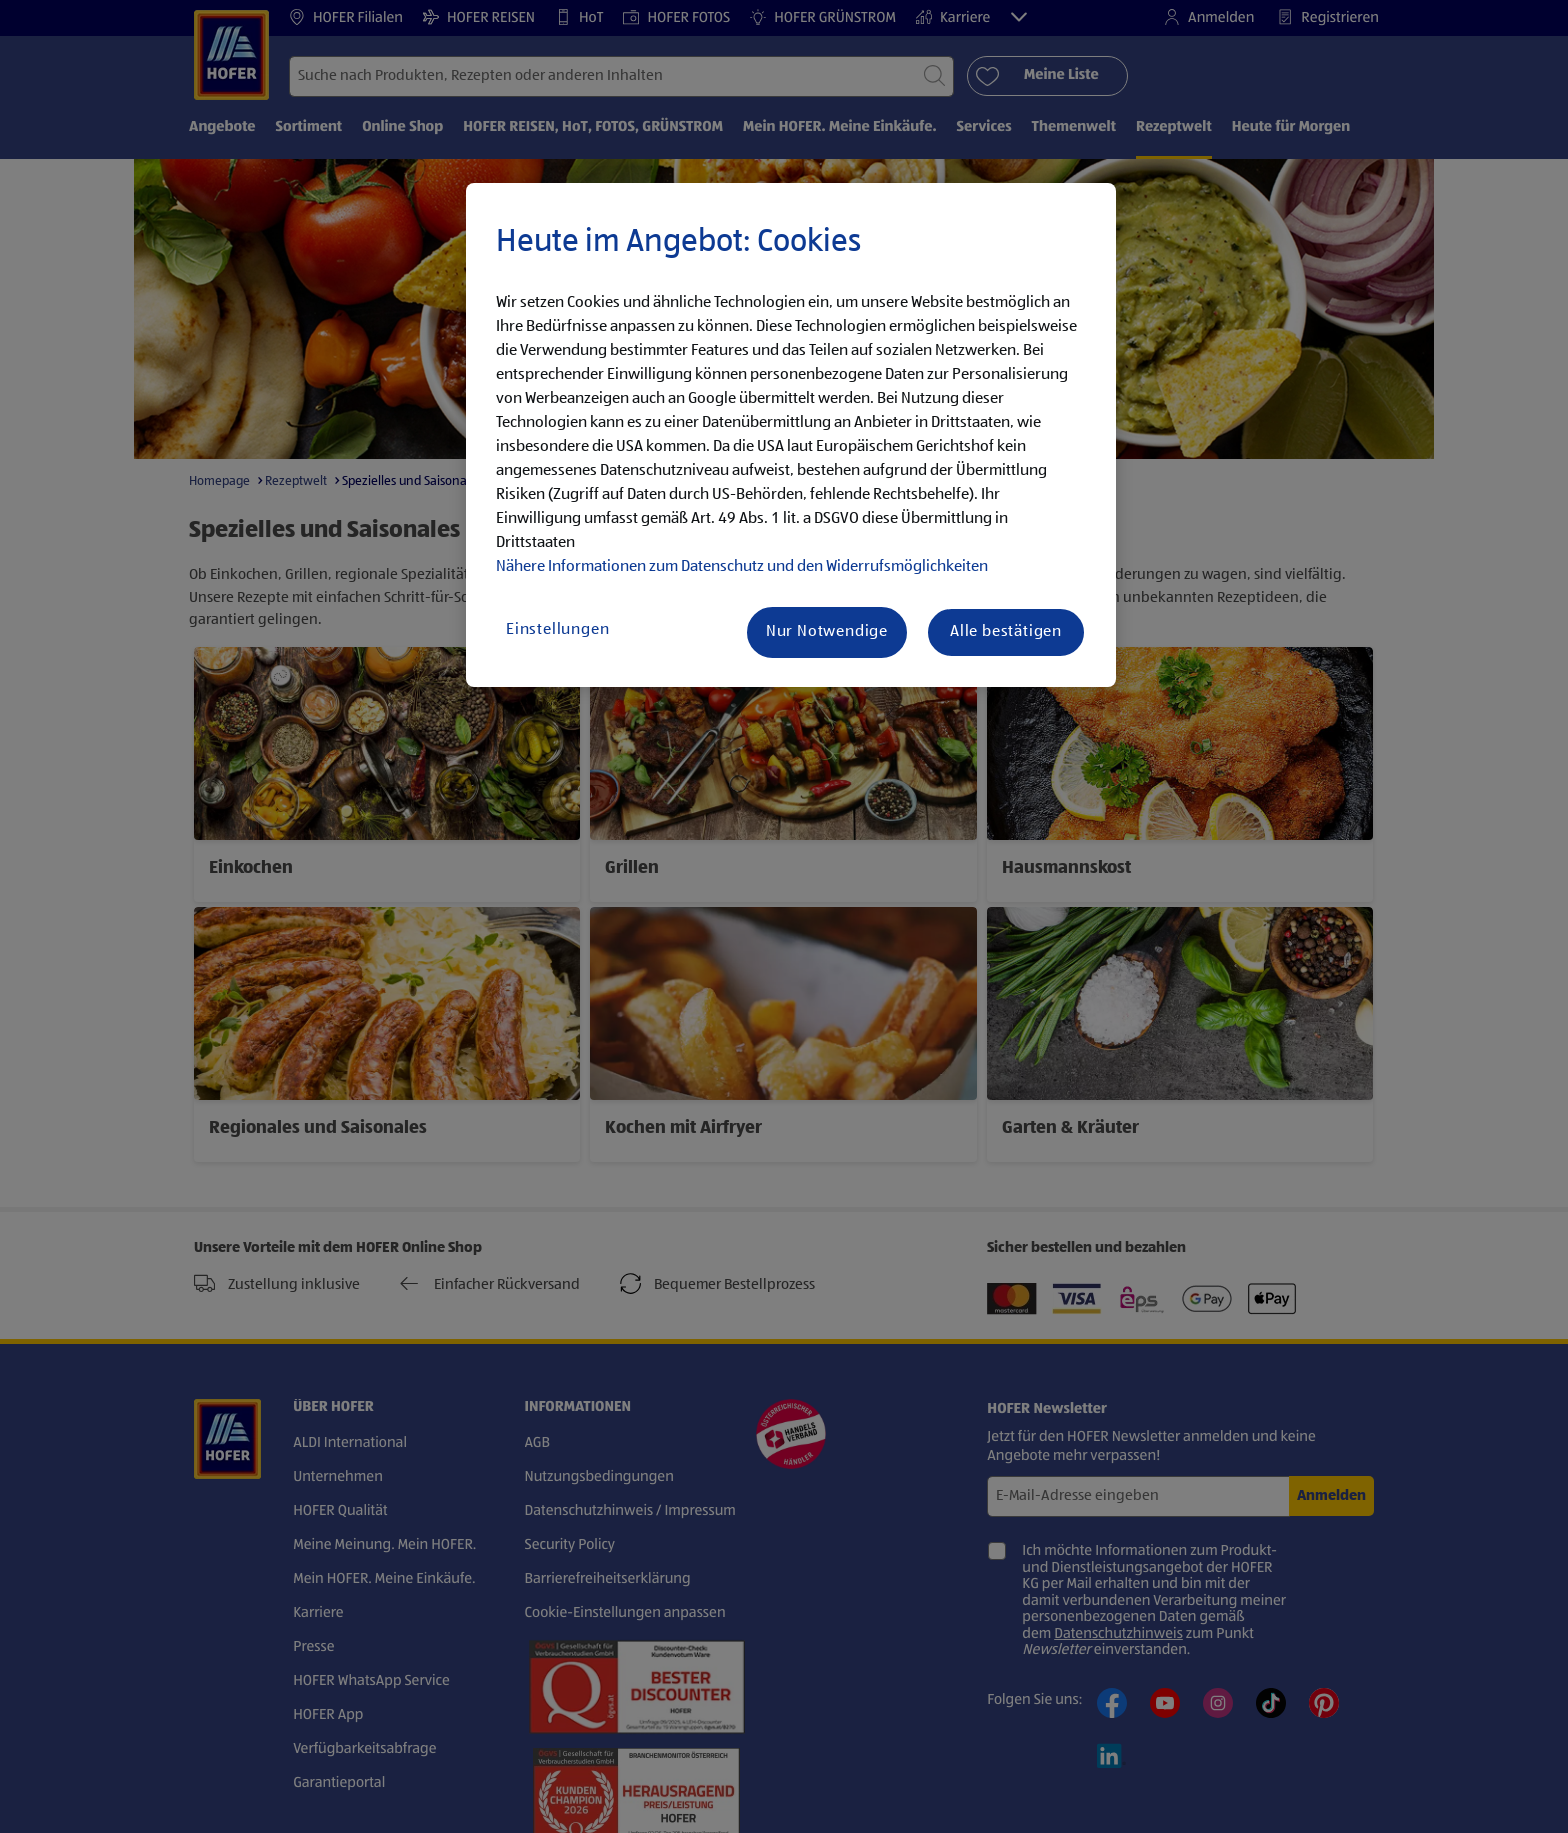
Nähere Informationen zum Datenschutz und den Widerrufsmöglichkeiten (742, 567)
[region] (791, 435)
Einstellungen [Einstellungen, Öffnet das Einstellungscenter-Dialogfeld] (557, 630)
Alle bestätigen (1006, 632)
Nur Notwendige (827, 632)
